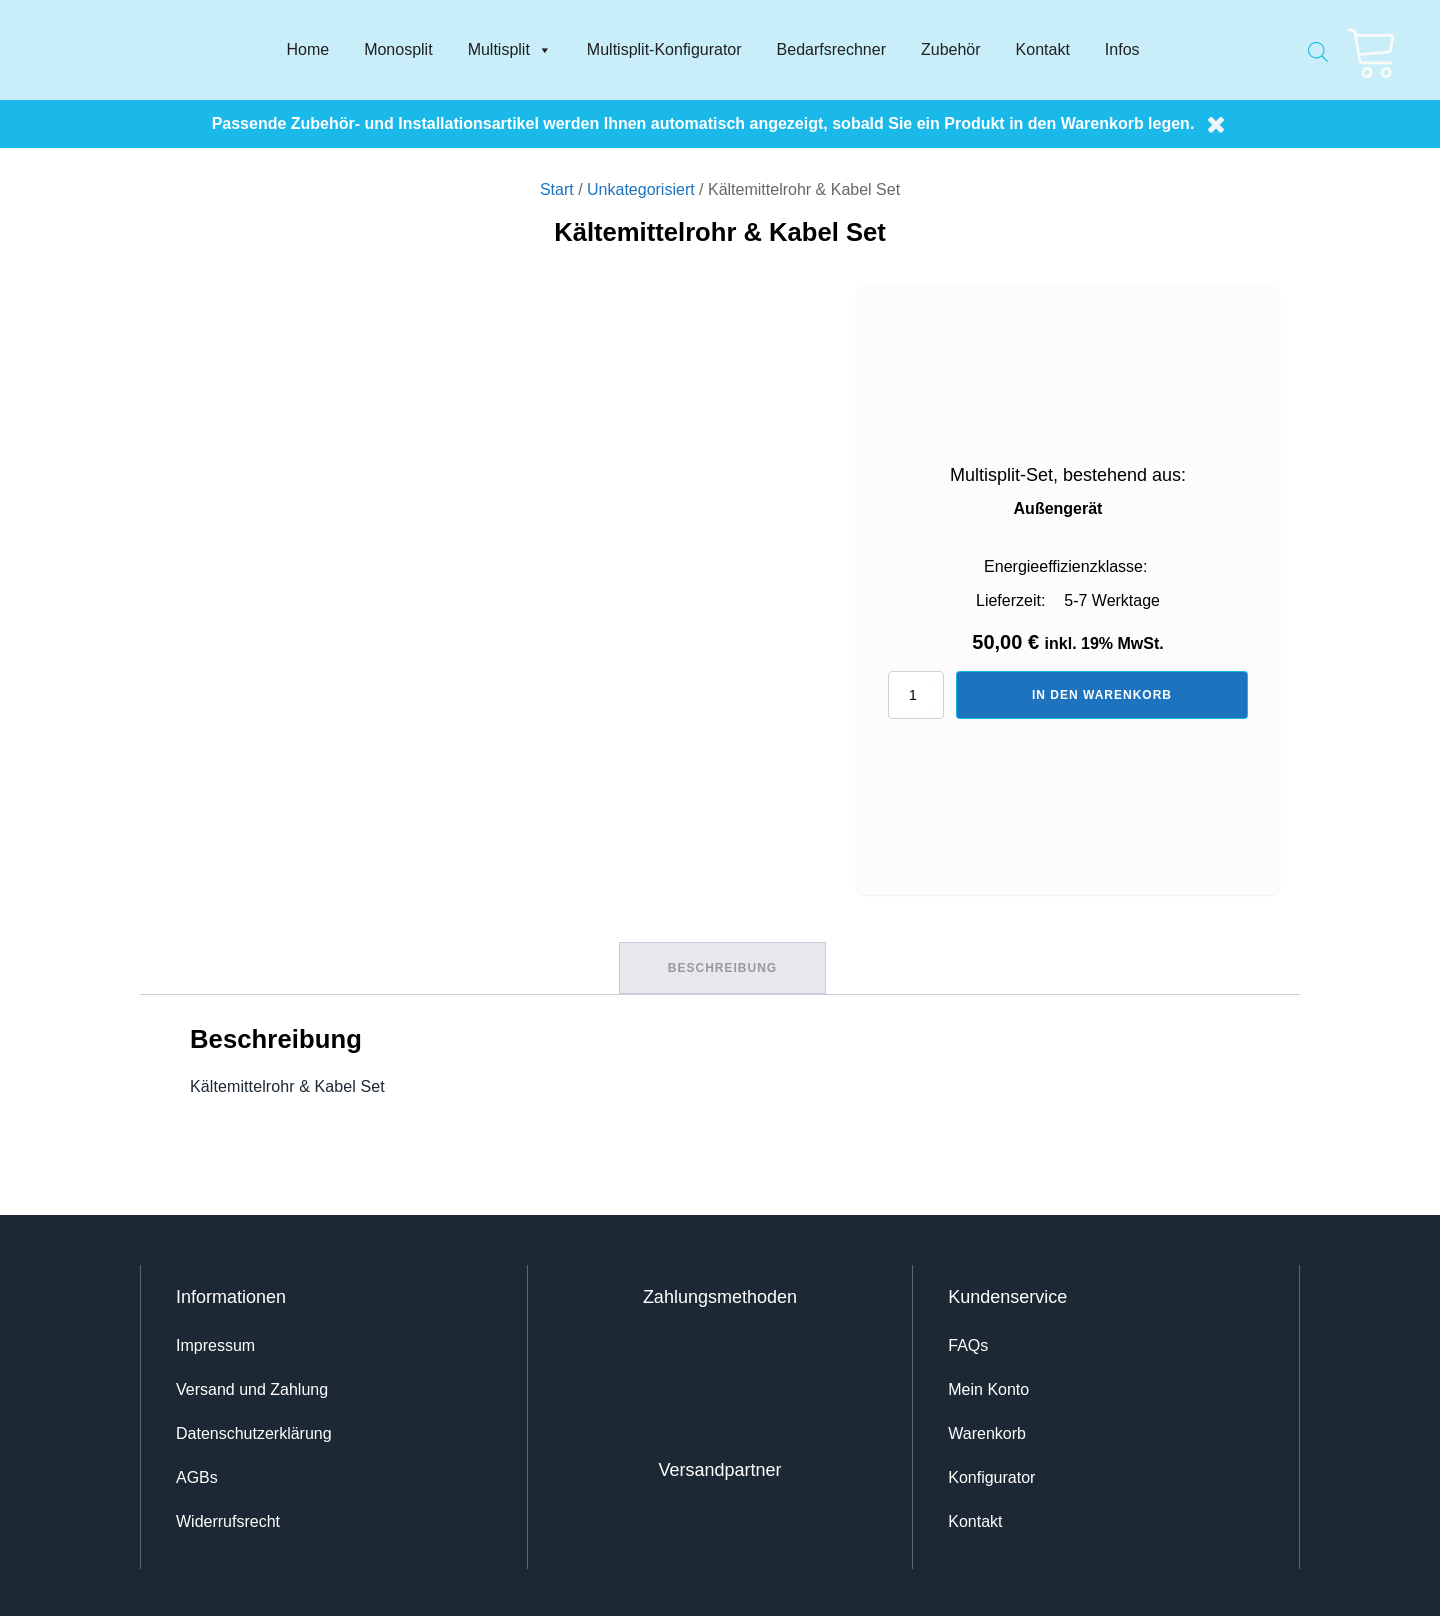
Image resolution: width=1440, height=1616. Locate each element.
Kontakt (1043, 49)
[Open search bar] (1318, 46)
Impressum (215, 1342)
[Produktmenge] (916, 695)
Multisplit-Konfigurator (664, 49)
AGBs (197, 1474)
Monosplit (398, 49)
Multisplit (510, 50)
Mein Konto (988, 1386)
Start (557, 189)
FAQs (968, 1342)
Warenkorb (987, 1430)
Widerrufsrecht (228, 1518)
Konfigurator (991, 1474)
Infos (1122, 49)
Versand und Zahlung (252, 1386)
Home (307, 49)
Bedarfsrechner (831, 49)
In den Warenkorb (1102, 695)
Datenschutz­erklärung (254, 1430)
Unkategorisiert (641, 189)
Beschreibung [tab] (722, 966)
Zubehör (951, 49)
